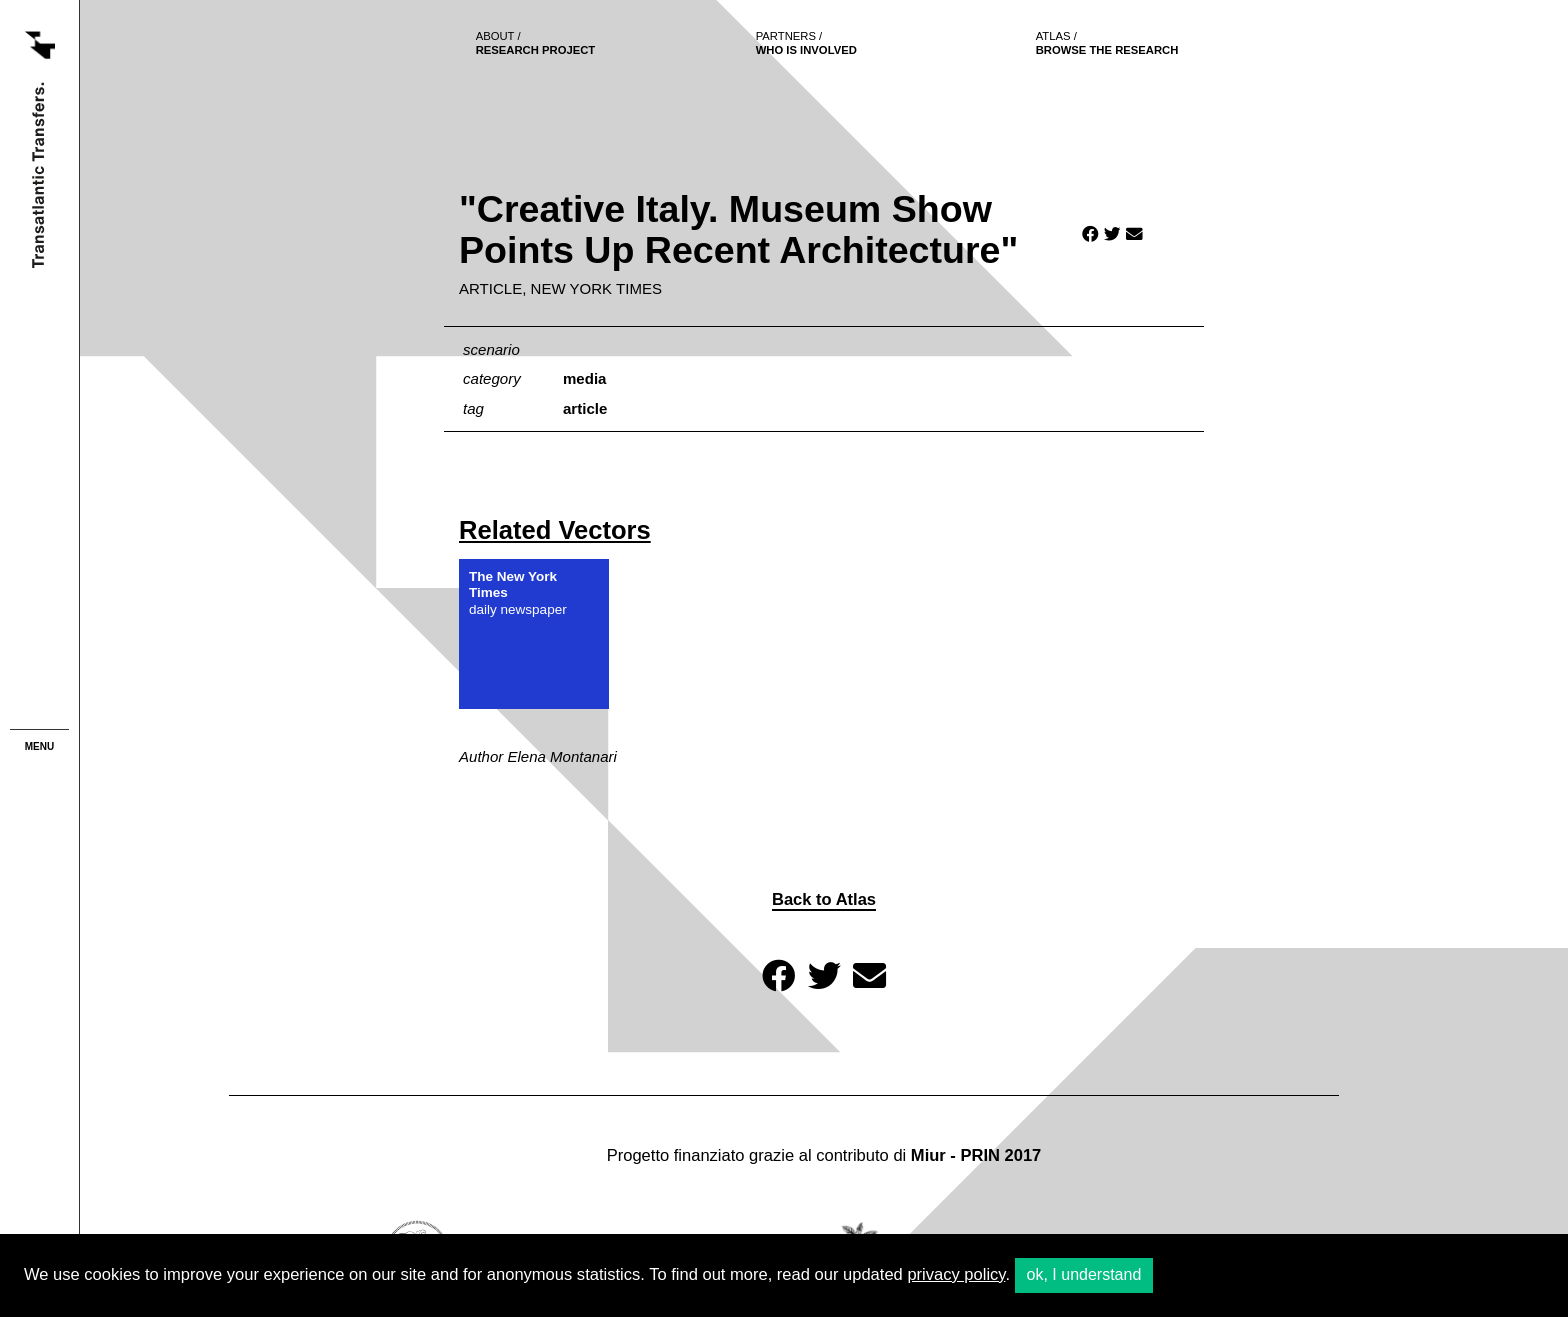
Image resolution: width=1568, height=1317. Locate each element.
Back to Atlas (824, 899)
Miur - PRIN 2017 (976, 1155)
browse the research (1107, 43)
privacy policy (956, 1274)
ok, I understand (1084, 1274)
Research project (536, 43)
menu (39, 746)
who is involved (806, 43)
